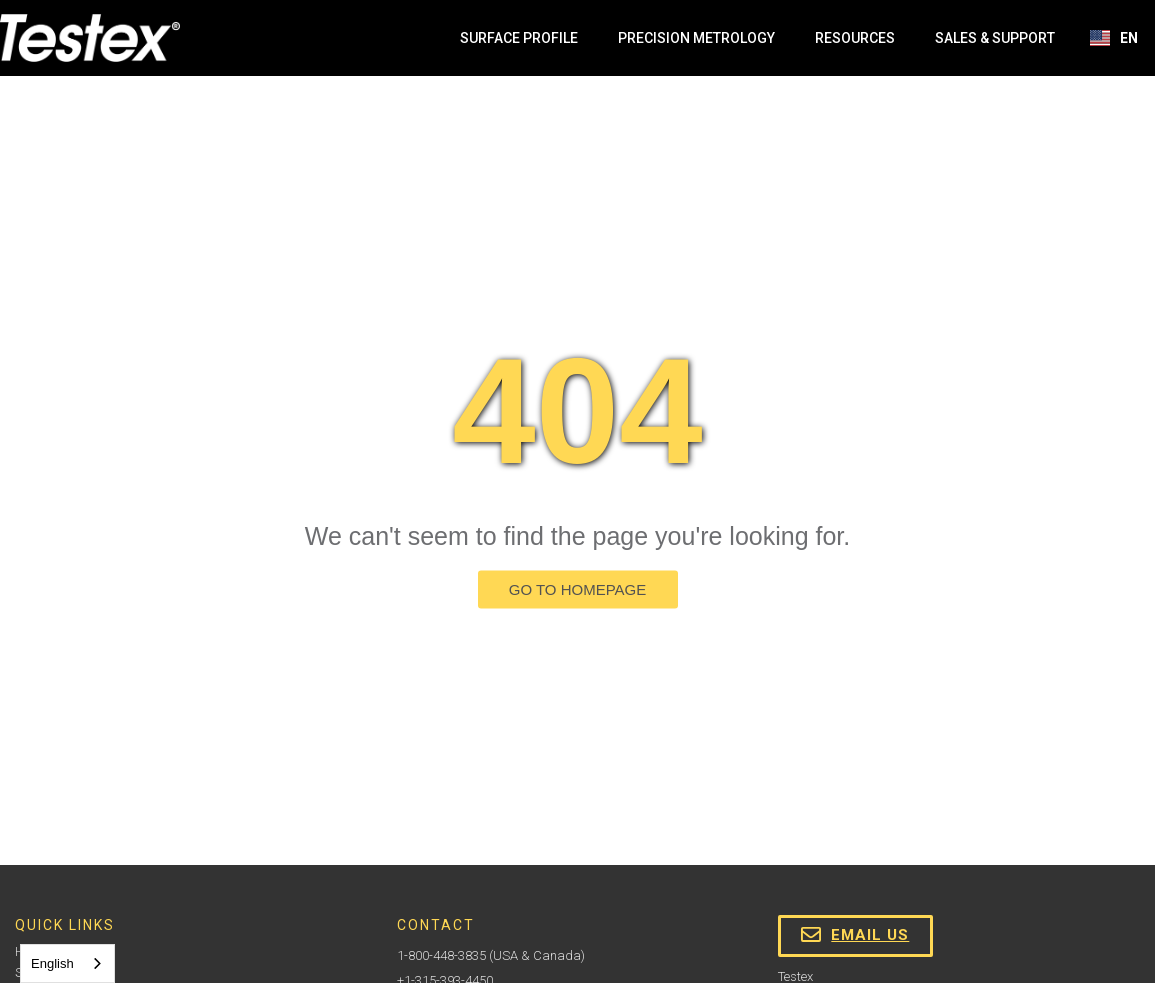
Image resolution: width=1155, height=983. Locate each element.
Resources (855, 38)
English (52, 963)
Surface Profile (519, 38)
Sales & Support (995, 38)
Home (31, 951)
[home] (90, 38)
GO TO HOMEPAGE (578, 589)
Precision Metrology (696, 38)
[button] (1115, 38)
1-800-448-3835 (441, 955)
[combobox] (67, 963)
